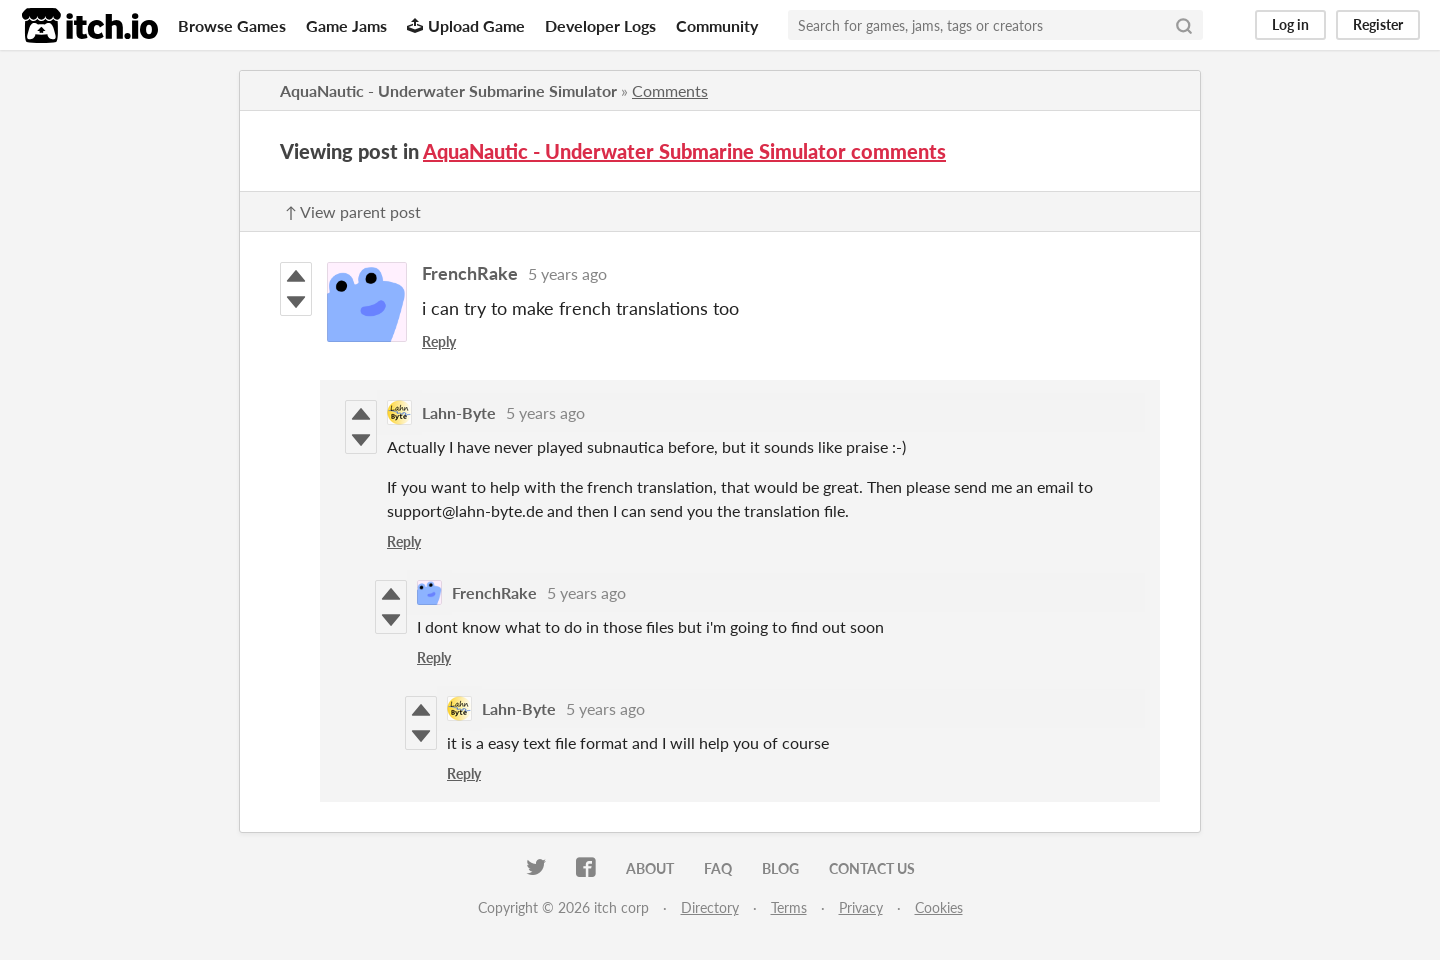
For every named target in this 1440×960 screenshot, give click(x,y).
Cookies (939, 907)
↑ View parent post (353, 211)
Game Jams (346, 25)
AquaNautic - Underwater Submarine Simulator (448, 90)
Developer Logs (600, 25)
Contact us (872, 868)
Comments (670, 90)
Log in (1290, 24)
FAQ (718, 868)
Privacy (861, 907)
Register (1378, 24)
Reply (439, 341)
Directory (710, 907)
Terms (789, 907)
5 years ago (567, 273)
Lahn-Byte (459, 412)
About (650, 868)
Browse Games (232, 25)
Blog (780, 868)
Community (717, 25)
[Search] (1184, 25)
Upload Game (466, 25)
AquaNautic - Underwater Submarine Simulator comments (684, 151)
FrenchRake (470, 273)
